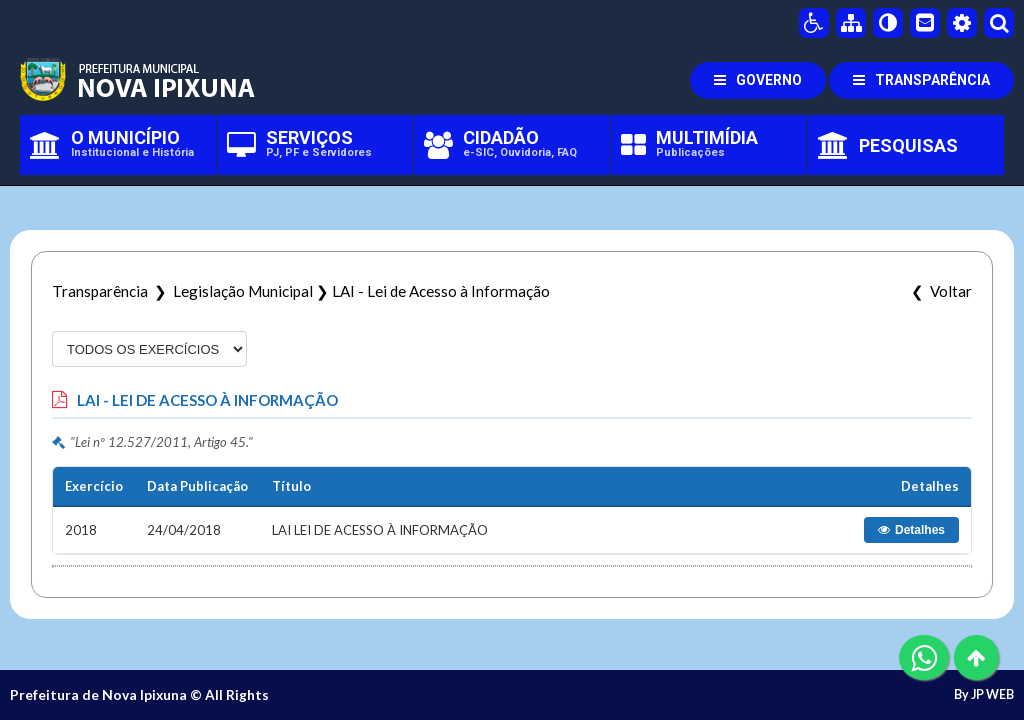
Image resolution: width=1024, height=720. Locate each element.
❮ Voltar (938, 291)
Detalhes (911, 530)
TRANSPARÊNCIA (921, 80)
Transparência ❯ (112, 291)
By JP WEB (984, 695)
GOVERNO (758, 80)
